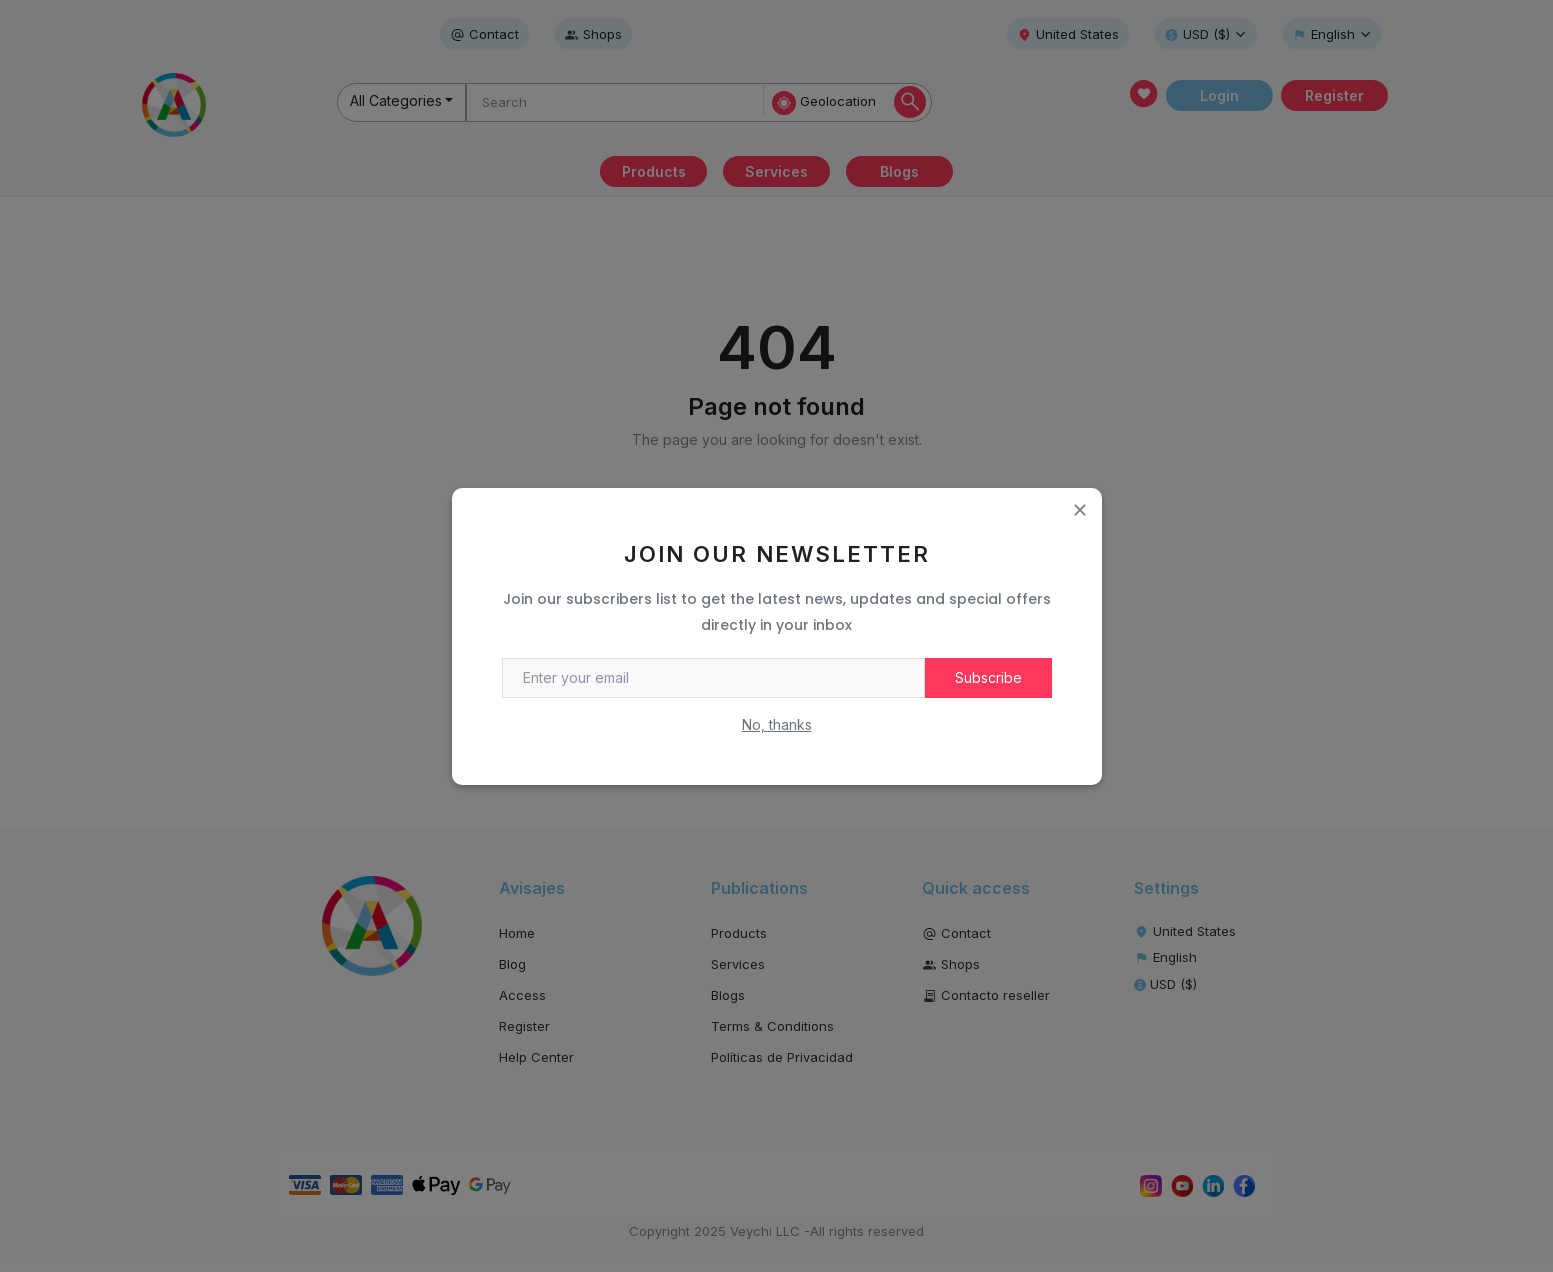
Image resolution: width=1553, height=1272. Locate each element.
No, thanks (777, 724)
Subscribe (988, 677)
